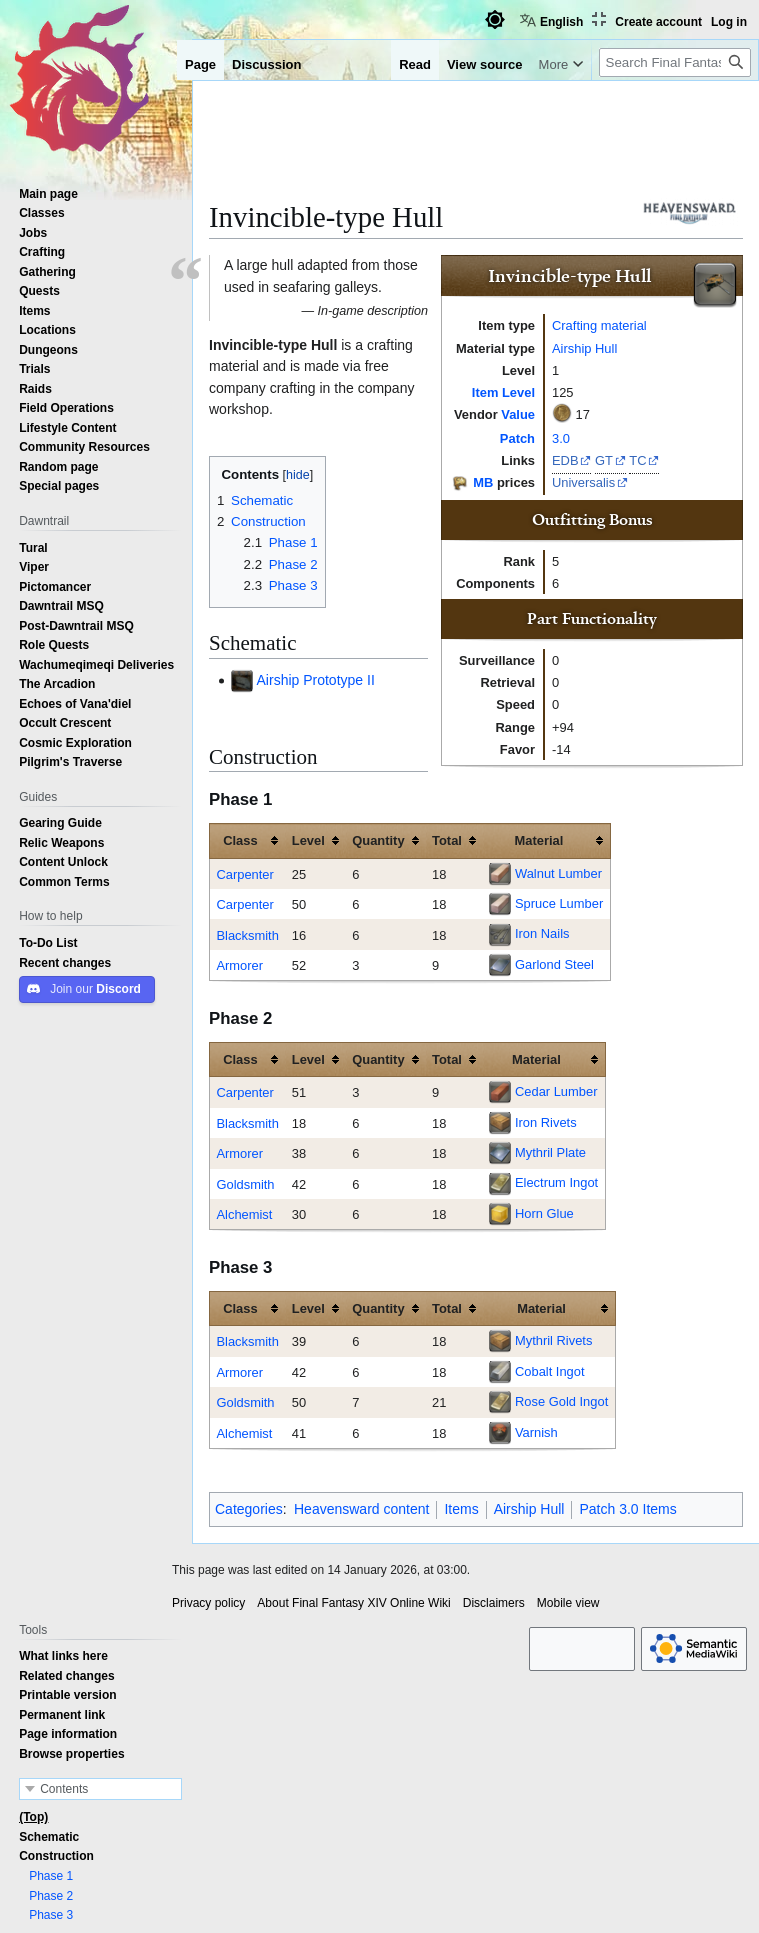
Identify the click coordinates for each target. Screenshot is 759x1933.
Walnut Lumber (558, 873)
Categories (249, 1509)
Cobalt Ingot (550, 1371)
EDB (565, 460)
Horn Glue (544, 1213)
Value (518, 414)
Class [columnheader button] (240, 840)
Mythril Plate (550, 1152)
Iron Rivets (546, 1122)
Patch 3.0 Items (627, 1509)
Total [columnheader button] (447, 840)
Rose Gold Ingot (561, 1401)
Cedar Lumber (556, 1091)
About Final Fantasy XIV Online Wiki (353, 1603)
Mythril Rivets (553, 1340)
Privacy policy (208, 1603)
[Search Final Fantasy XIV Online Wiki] (675, 62)
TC (637, 460)
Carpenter (244, 874)
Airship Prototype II (316, 680)
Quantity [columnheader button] (378, 840)
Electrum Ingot (556, 1182)
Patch (517, 438)
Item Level (503, 392)
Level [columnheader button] (308, 840)
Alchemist (244, 1214)
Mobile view (568, 1603)
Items (461, 1509)
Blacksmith (247, 935)
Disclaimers (494, 1603)
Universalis (583, 482)
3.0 (561, 438)
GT (604, 460)
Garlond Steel (554, 964)
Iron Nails (542, 933)
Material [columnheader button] (539, 840)
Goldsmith (245, 1184)
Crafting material (599, 325)
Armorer (239, 965)
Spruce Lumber (559, 903)
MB (483, 482)
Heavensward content (361, 1509)
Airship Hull (584, 348)
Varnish (536, 1432)
